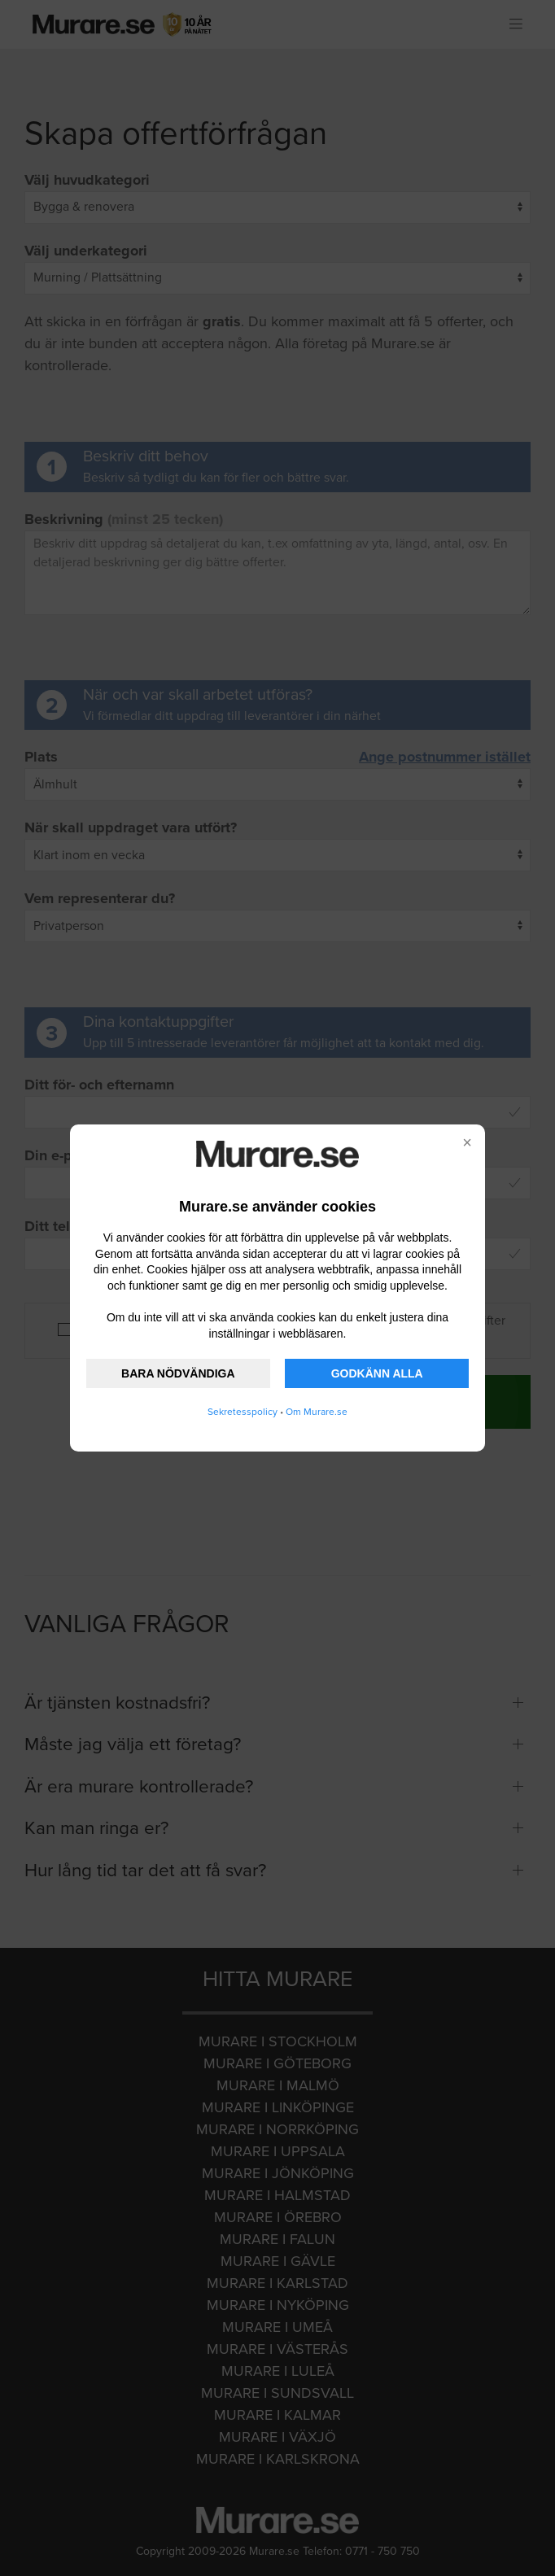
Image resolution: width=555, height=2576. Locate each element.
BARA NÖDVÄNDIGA (177, 1373)
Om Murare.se (316, 1411)
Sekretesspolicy (243, 1411)
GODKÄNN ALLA (377, 1373)
